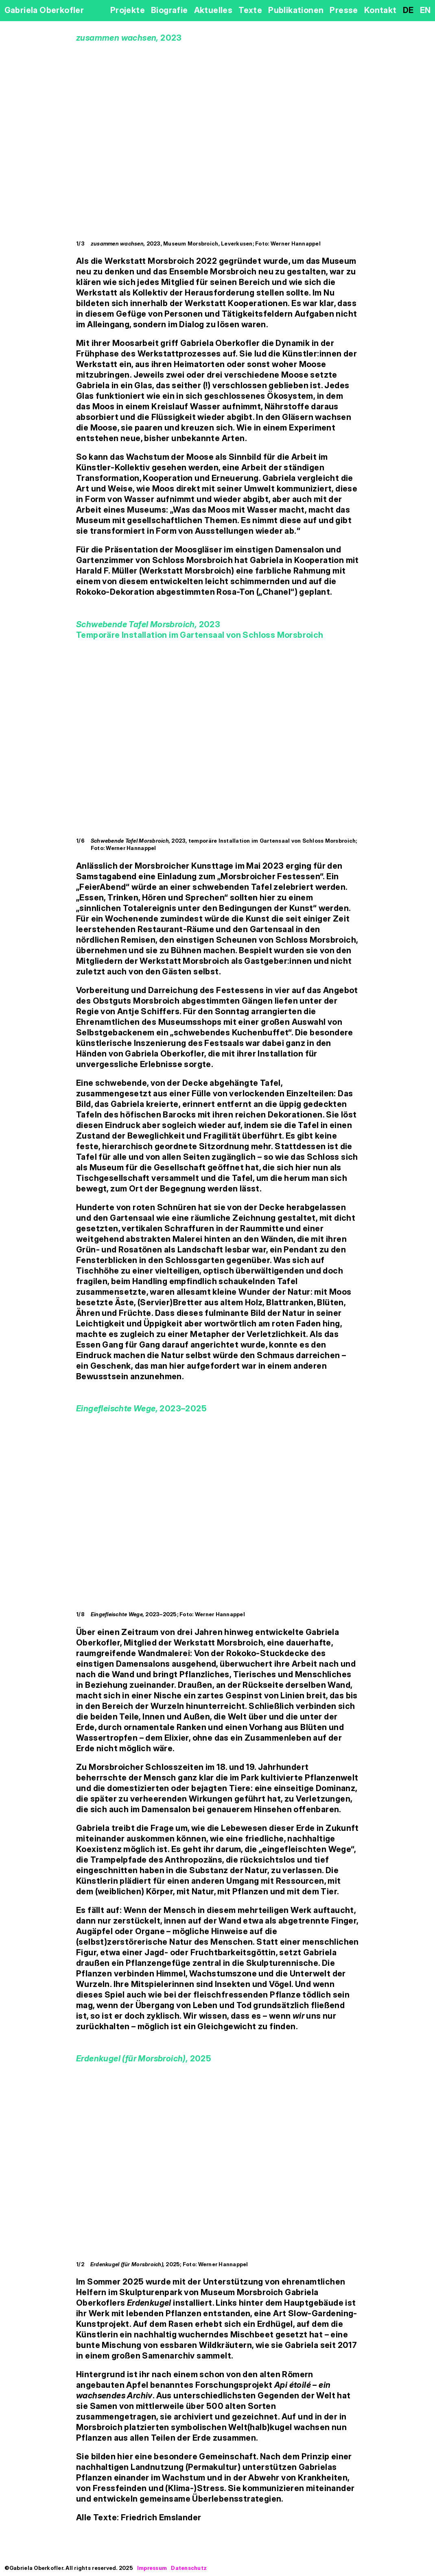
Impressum (152, 2568)
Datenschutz (189, 2568)
